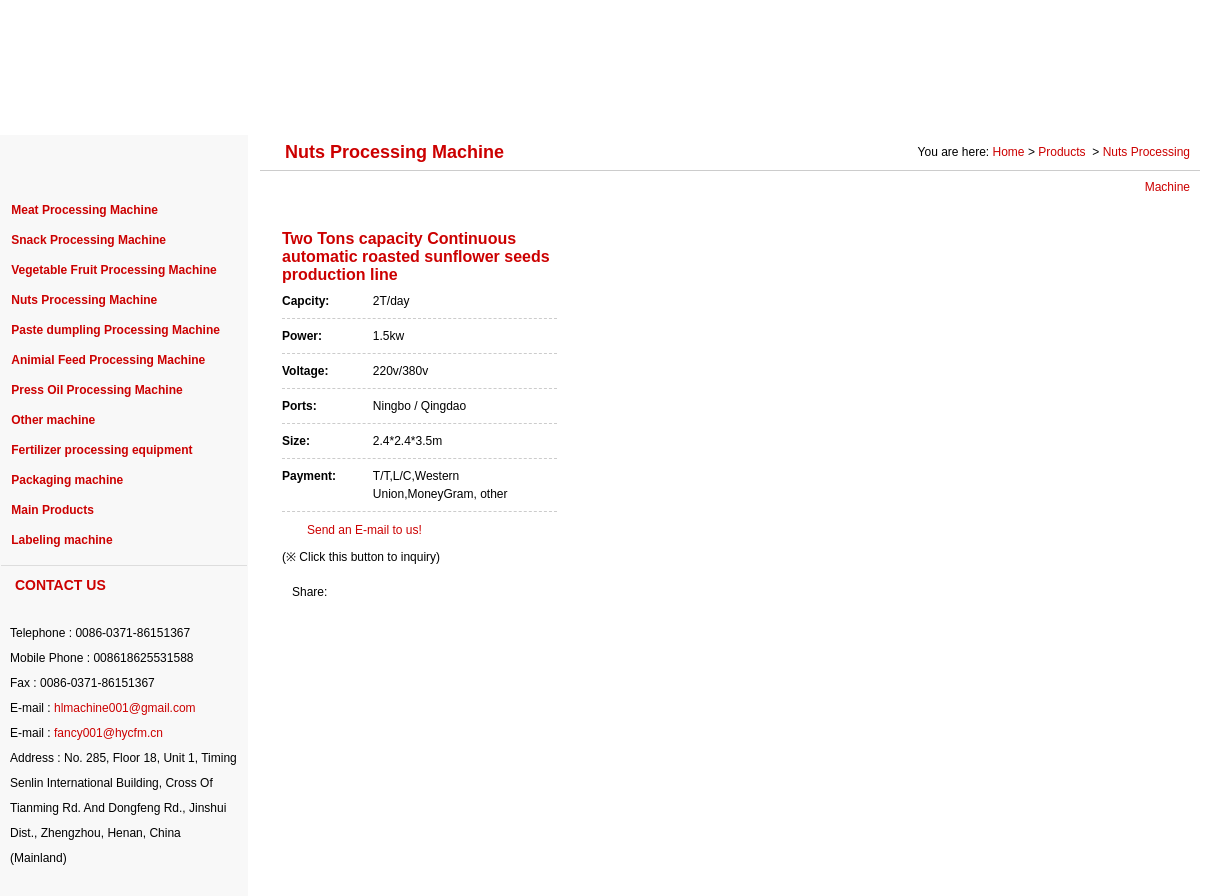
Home (1009, 152)
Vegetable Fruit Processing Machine (113, 270)
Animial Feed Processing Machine (108, 360)
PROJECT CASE (422, 102)
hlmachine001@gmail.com (125, 708)
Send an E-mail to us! (364, 530)
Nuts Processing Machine (84, 300)
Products (1063, 152)
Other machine (53, 420)
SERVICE (764, 102)
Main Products (52, 510)
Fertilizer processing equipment (101, 450)
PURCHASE (561, 102)
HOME (60, 102)
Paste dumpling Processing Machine (115, 330)
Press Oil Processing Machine (96, 390)
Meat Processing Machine (84, 210)
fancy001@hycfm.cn (108, 733)
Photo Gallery (1001, 102)
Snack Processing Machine (88, 240)
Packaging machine (67, 480)
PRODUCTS (283, 102)
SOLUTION (877, 102)
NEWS (667, 102)
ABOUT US (162, 102)
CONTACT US (1134, 102)
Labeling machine (61, 540)
